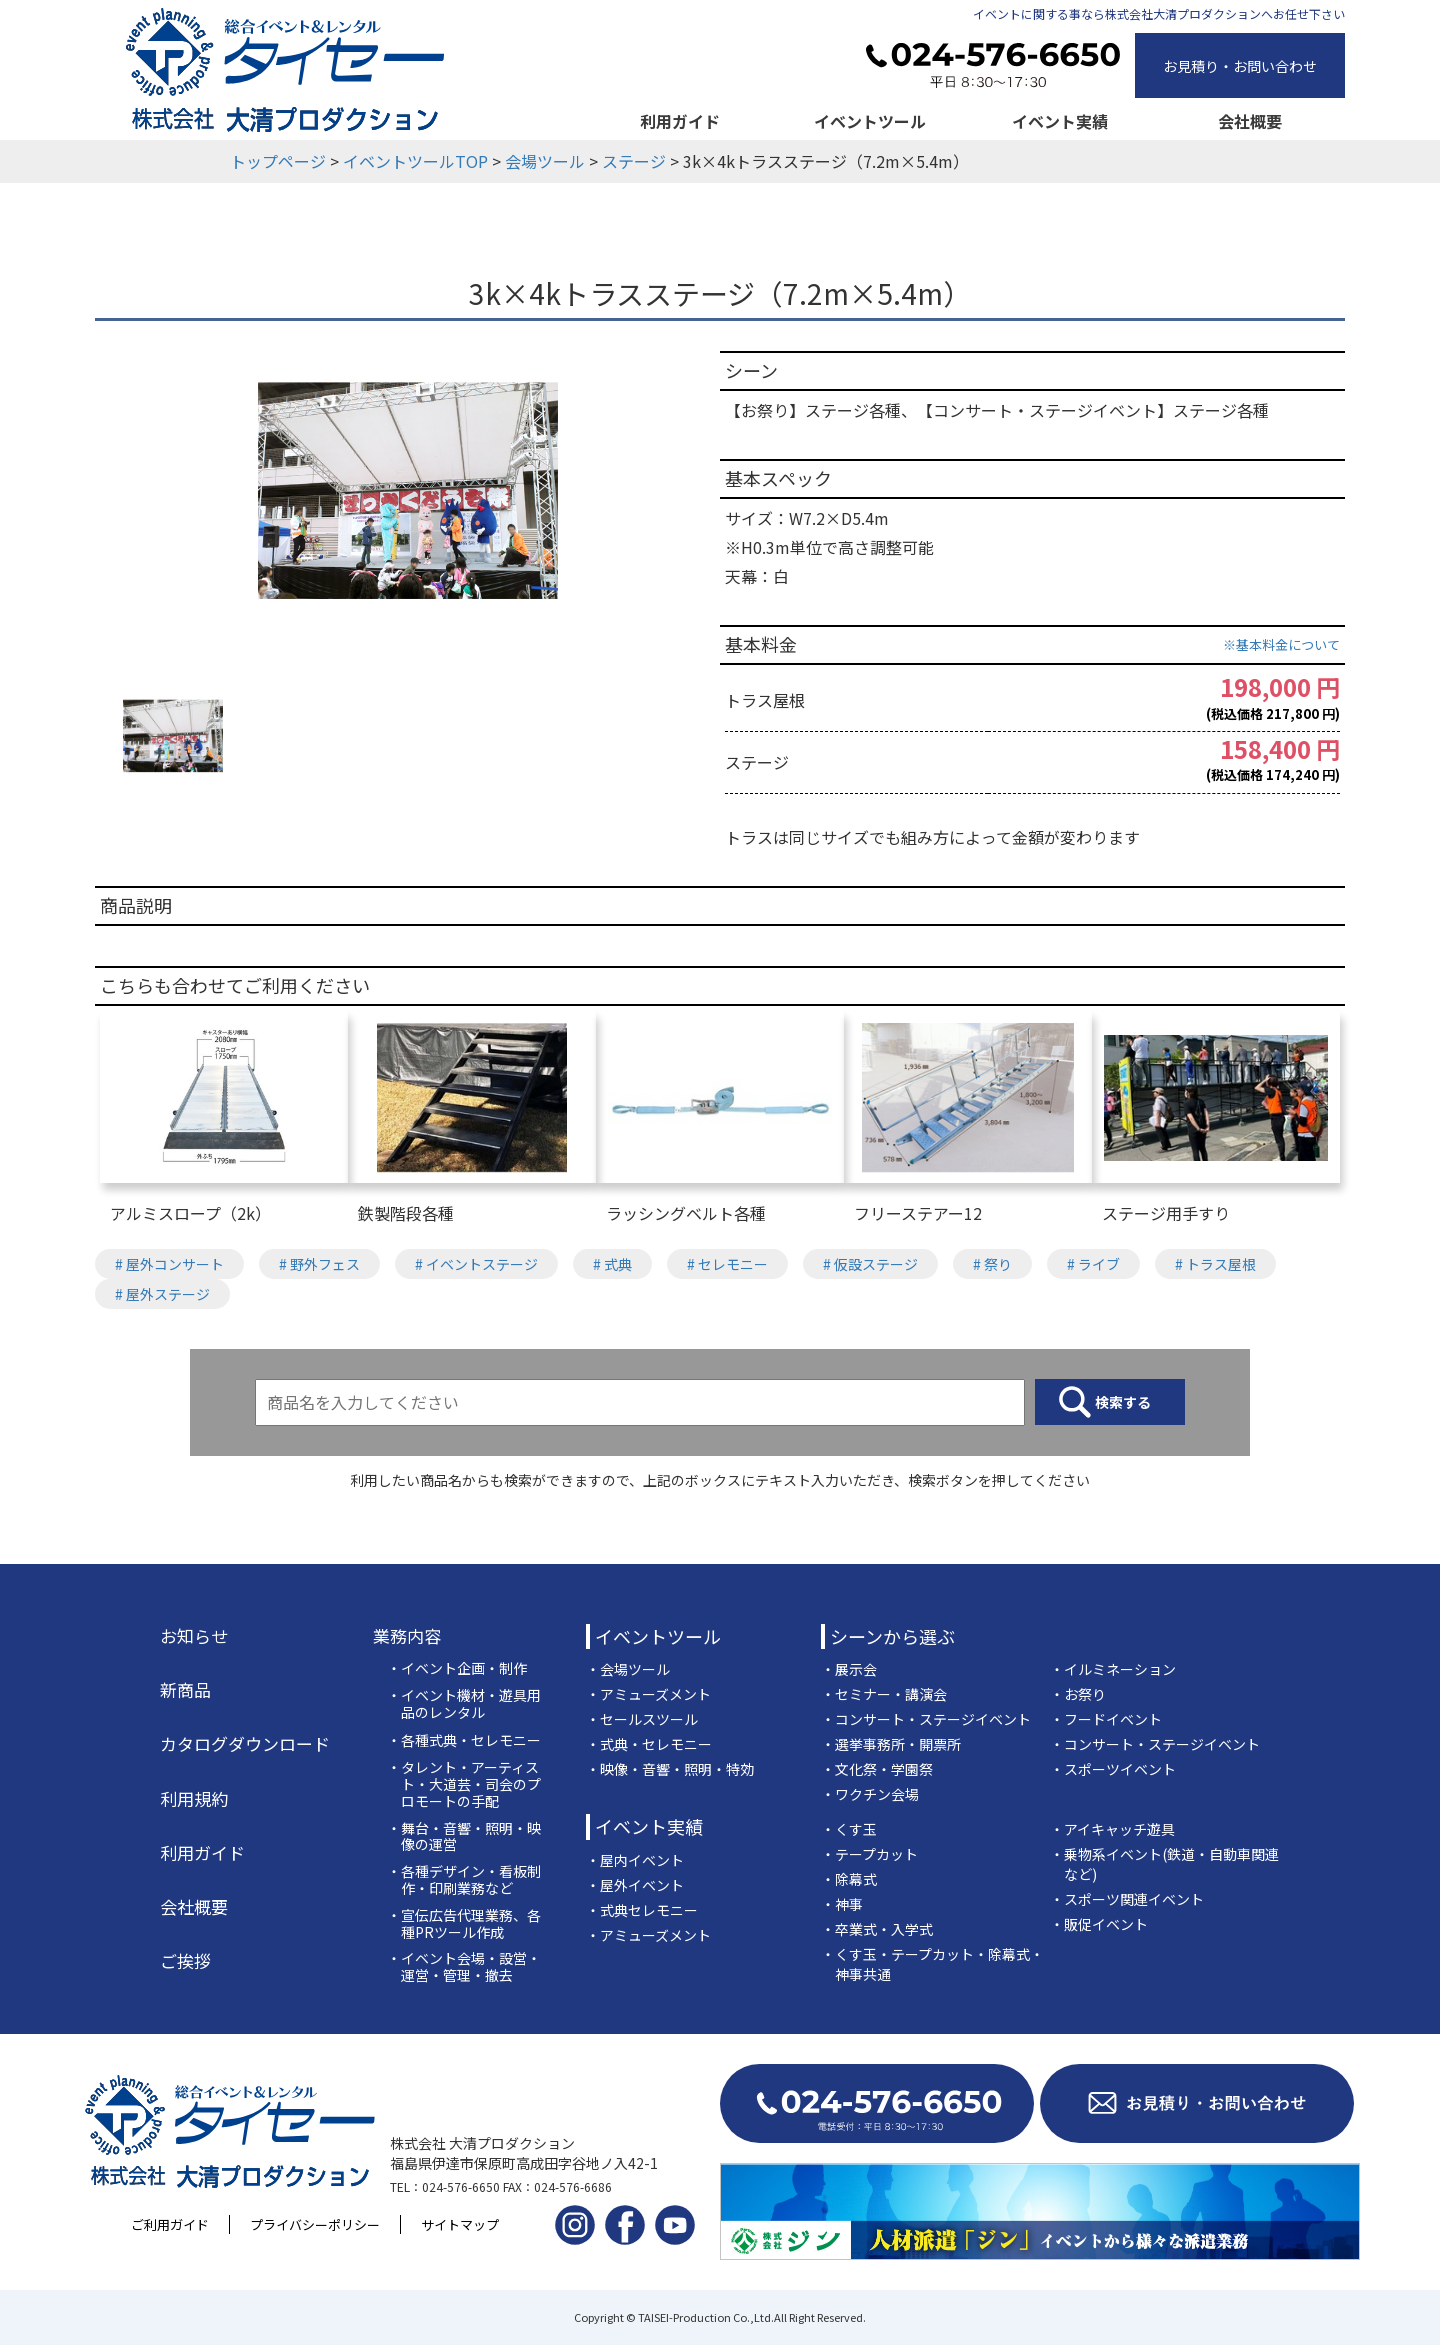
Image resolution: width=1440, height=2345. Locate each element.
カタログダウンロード (245, 1744)
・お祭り (1078, 1694)
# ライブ (1093, 1264)
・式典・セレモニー (649, 1744)
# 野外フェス (319, 1264)
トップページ (278, 161)
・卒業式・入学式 (877, 1929)
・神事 (842, 1904)
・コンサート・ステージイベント (926, 1719)
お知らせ (194, 1636)
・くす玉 (849, 1829)
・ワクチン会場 (870, 1794)
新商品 (185, 1690)
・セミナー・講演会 (884, 1694)
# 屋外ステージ (162, 1294)
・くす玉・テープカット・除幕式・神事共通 (932, 1964)
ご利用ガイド (170, 2224)
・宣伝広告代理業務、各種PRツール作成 (464, 1924)
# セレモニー (727, 1264)
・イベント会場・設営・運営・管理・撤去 (464, 1967)
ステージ (634, 161)
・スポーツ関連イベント (1127, 1899)
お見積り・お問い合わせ (1240, 66)
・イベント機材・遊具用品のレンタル (464, 1704)
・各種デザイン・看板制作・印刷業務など (464, 1880)
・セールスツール (642, 1719)
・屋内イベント (635, 1860)
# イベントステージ (476, 1264)
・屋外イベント (635, 1885)
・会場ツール (628, 1669)
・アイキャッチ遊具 (1112, 1829)
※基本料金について (1281, 644)
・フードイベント (1106, 1719)
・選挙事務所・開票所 (891, 1744)
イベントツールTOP (415, 161)
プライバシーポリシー (315, 2224)
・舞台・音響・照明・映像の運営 (464, 1837)
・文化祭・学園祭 (877, 1769)
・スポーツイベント (1113, 1769)
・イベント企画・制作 (457, 1668)
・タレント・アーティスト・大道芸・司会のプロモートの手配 (464, 1784)
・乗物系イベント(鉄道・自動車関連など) (1164, 1864)
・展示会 (849, 1669)
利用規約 (194, 1799)
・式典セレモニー (642, 1910)
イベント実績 (1060, 121)
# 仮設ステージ (870, 1264)
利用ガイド (680, 121)
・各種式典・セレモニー (464, 1740)
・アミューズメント (648, 1694)
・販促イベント (1099, 1924)
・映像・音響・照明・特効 (670, 1769)
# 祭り (992, 1264)
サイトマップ (460, 2224)
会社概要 (1250, 121)
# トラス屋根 (1215, 1264)
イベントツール (870, 121)
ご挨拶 (185, 1961)
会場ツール (545, 161)
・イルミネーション (1113, 1669)
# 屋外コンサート (169, 1264)
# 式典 (612, 1264)
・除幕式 (849, 1879)
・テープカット (869, 1854)
